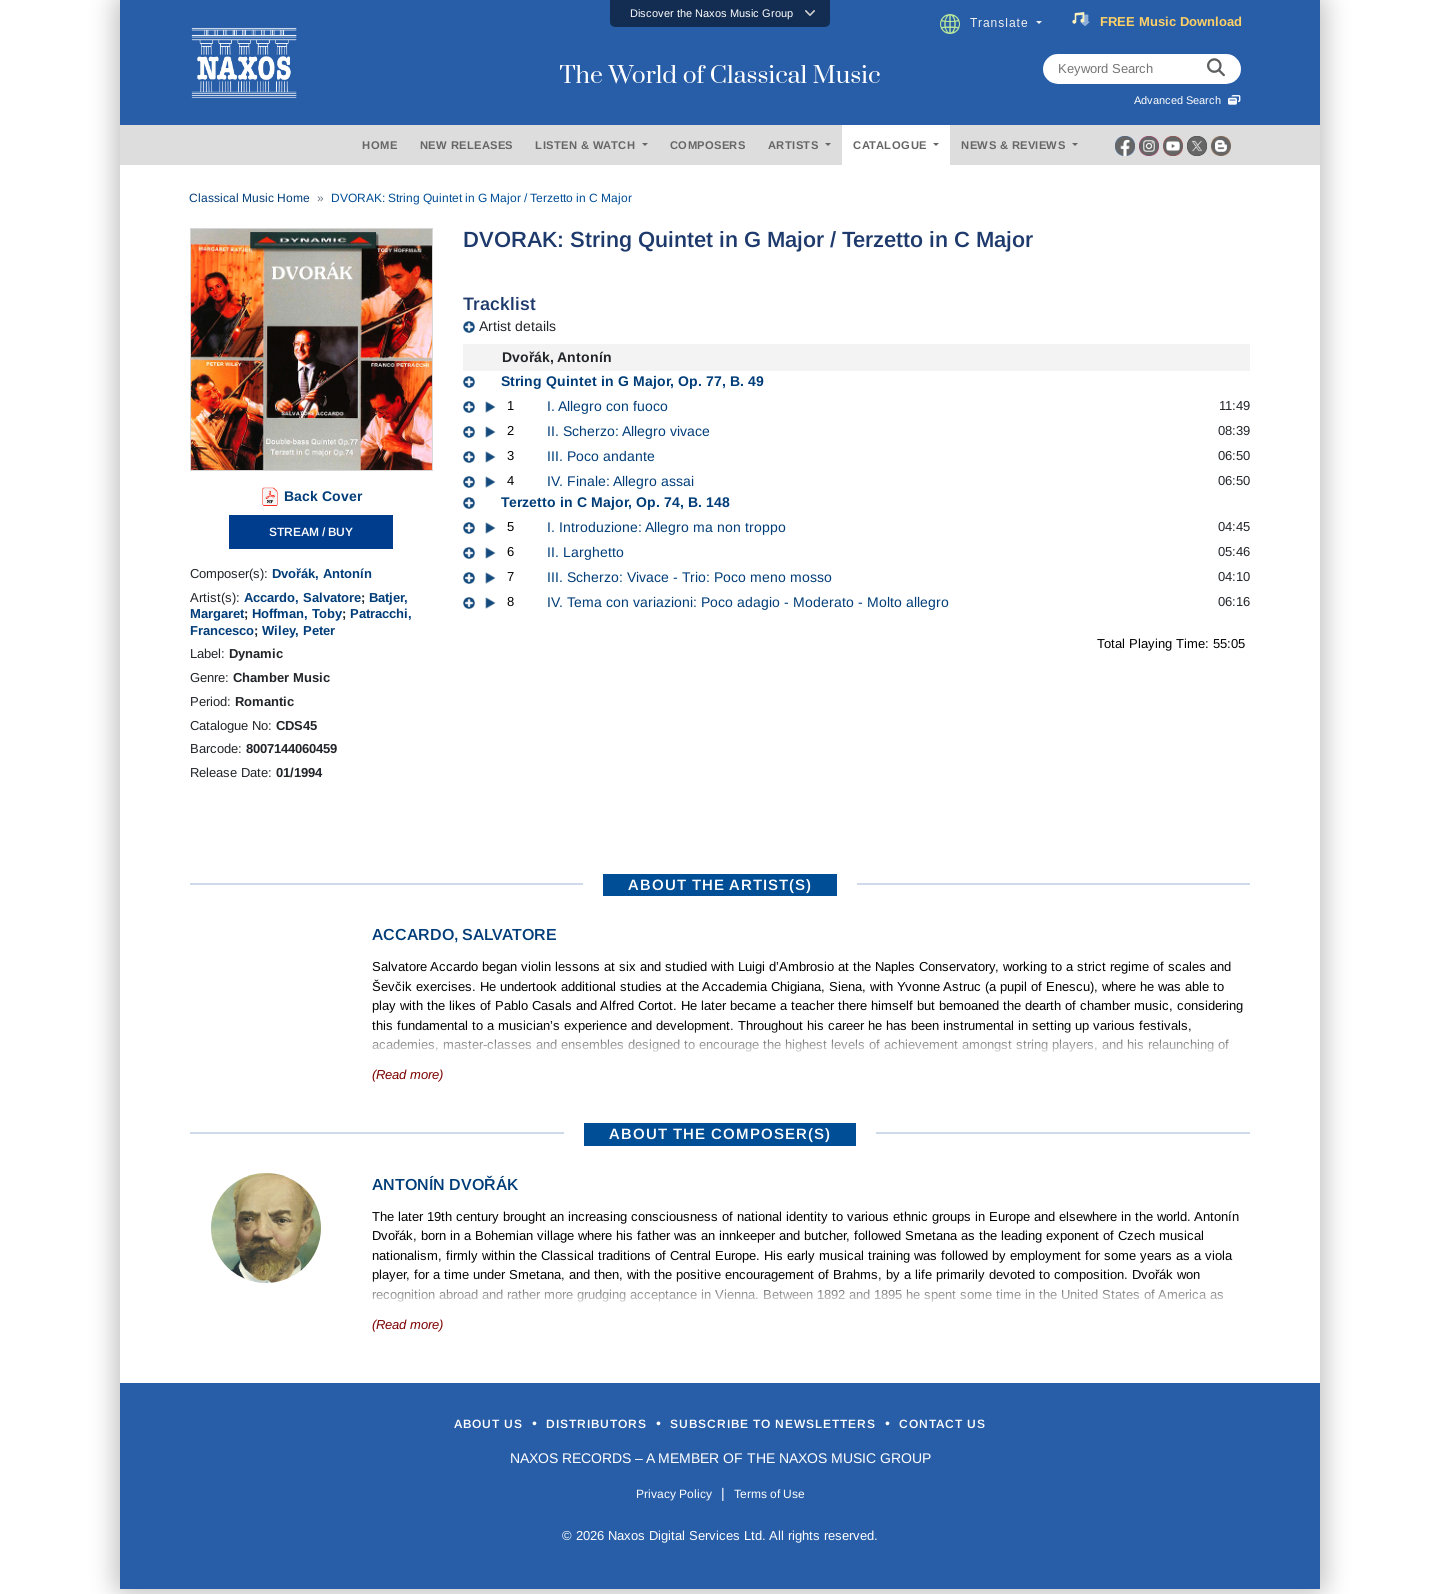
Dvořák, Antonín (322, 573)
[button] (720, 13)
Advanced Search (1187, 100)
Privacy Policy (662, 1497)
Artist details (517, 326)
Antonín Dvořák (445, 1184)
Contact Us (1029, 1425)
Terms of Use (780, 1497)
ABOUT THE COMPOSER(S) (720, 1133)
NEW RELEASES (466, 145)
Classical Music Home (249, 198)
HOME (379, 145)
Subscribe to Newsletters (798, 1425)
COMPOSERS (708, 145)
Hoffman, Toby (297, 613)
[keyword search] (1216, 69)
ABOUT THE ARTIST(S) (720, 884)
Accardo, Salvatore (302, 597)
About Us (403, 1425)
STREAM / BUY (311, 532)
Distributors (554, 1425)
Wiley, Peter (298, 630)
